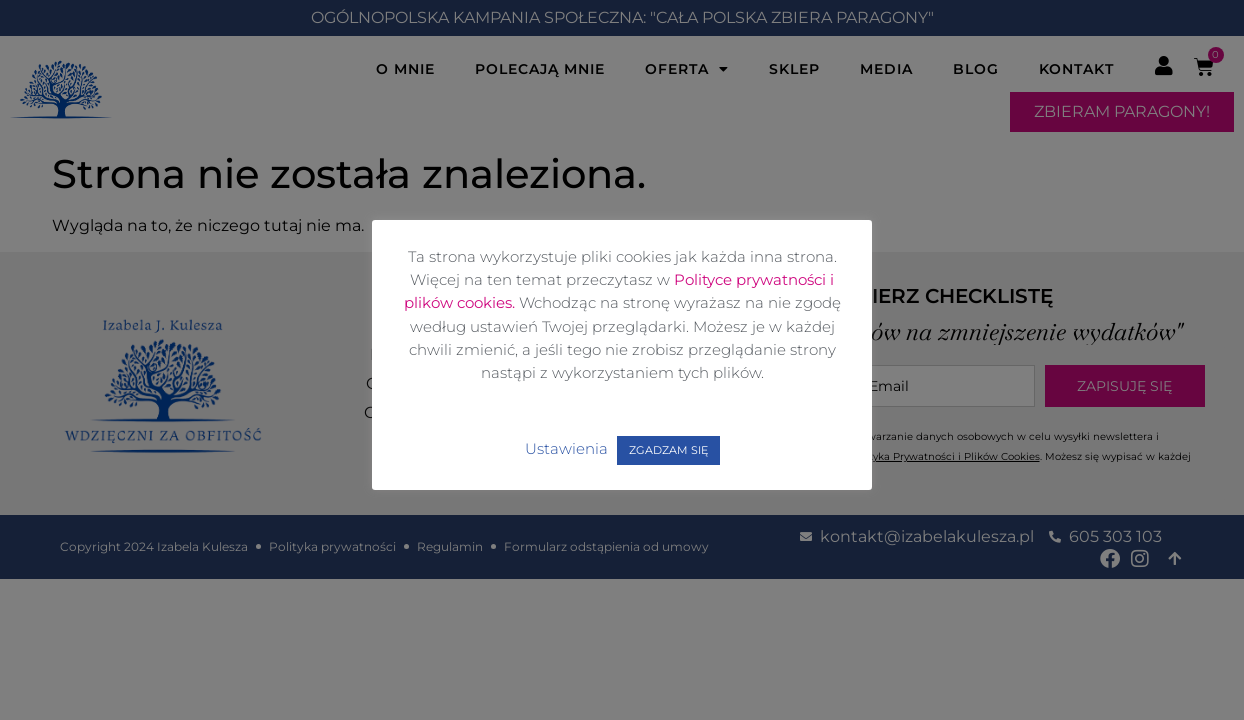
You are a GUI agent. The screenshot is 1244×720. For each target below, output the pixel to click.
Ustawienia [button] (566, 448)
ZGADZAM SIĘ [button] (668, 450)
